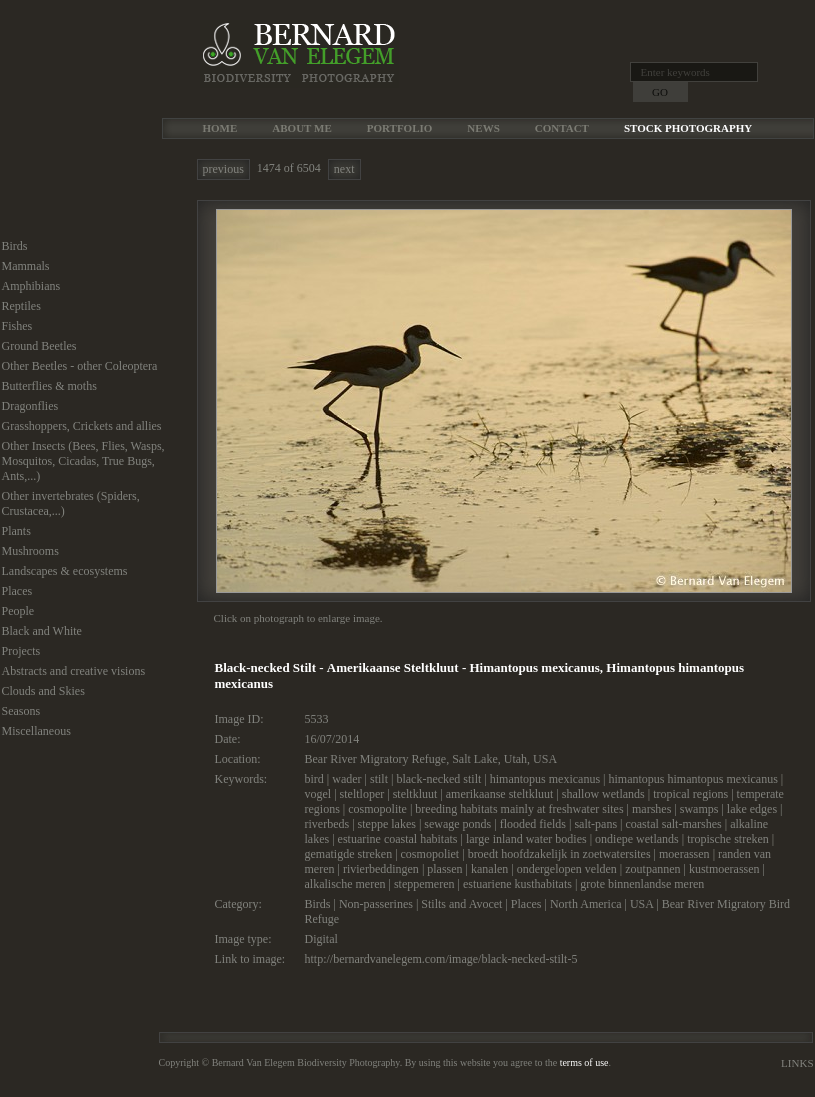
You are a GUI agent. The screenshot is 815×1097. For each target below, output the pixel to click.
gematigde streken (349, 854)
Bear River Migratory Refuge (376, 759)
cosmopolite (377, 809)
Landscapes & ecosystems (65, 571)
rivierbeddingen (381, 869)
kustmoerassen (724, 869)
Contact (562, 128)
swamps (699, 809)
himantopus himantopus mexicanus (693, 779)
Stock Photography (688, 128)
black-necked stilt (438, 779)
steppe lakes (387, 824)
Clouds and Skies (43, 691)
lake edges (752, 809)
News (483, 128)
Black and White (42, 631)
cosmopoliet (430, 854)
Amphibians (31, 286)
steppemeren (424, 884)
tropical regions (690, 794)
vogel (318, 794)
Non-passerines (376, 904)
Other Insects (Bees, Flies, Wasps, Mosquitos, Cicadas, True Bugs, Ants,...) (83, 461)
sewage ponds (457, 824)
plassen (444, 869)
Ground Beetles (39, 346)
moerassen (684, 854)
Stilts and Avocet (461, 904)
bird (314, 779)
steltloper (362, 794)
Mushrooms (30, 551)
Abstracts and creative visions (74, 671)
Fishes (17, 326)
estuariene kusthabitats (517, 884)
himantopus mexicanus (545, 779)
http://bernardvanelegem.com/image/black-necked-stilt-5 (441, 959)
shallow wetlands (603, 794)
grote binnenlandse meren (642, 884)
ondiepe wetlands (637, 839)
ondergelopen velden (567, 869)
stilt (379, 779)
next (344, 169)
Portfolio (400, 128)
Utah (515, 759)
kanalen (489, 869)
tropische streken (728, 839)
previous (223, 169)
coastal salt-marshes (673, 824)
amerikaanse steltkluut (500, 794)
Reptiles (21, 306)
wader (346, 779)
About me (301, 128)
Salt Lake (475, 759)
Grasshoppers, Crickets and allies (82, 426)
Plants (16, 531)
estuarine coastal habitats (398, 839)
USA (545, 759)
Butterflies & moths (49, 386)
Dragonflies (30, 406)
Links (797, 1063)
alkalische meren (345, 884)
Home (220, 128)
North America (586, 904)
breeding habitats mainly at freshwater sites (519, 809)
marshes (651, 809)
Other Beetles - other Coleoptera (80, 366)
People (18, 611)
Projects (21, 651)
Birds (15, 246)
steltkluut (415, 794)
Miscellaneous (36, 731)
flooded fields (533, 824)
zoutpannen (652, 869)
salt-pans (595, 824)
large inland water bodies (526, 839)
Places (17, 591)
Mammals (26, 266)
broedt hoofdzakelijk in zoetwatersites (559, 854)
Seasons (21, 711)
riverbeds (327, 824)
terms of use (584, 1062)
